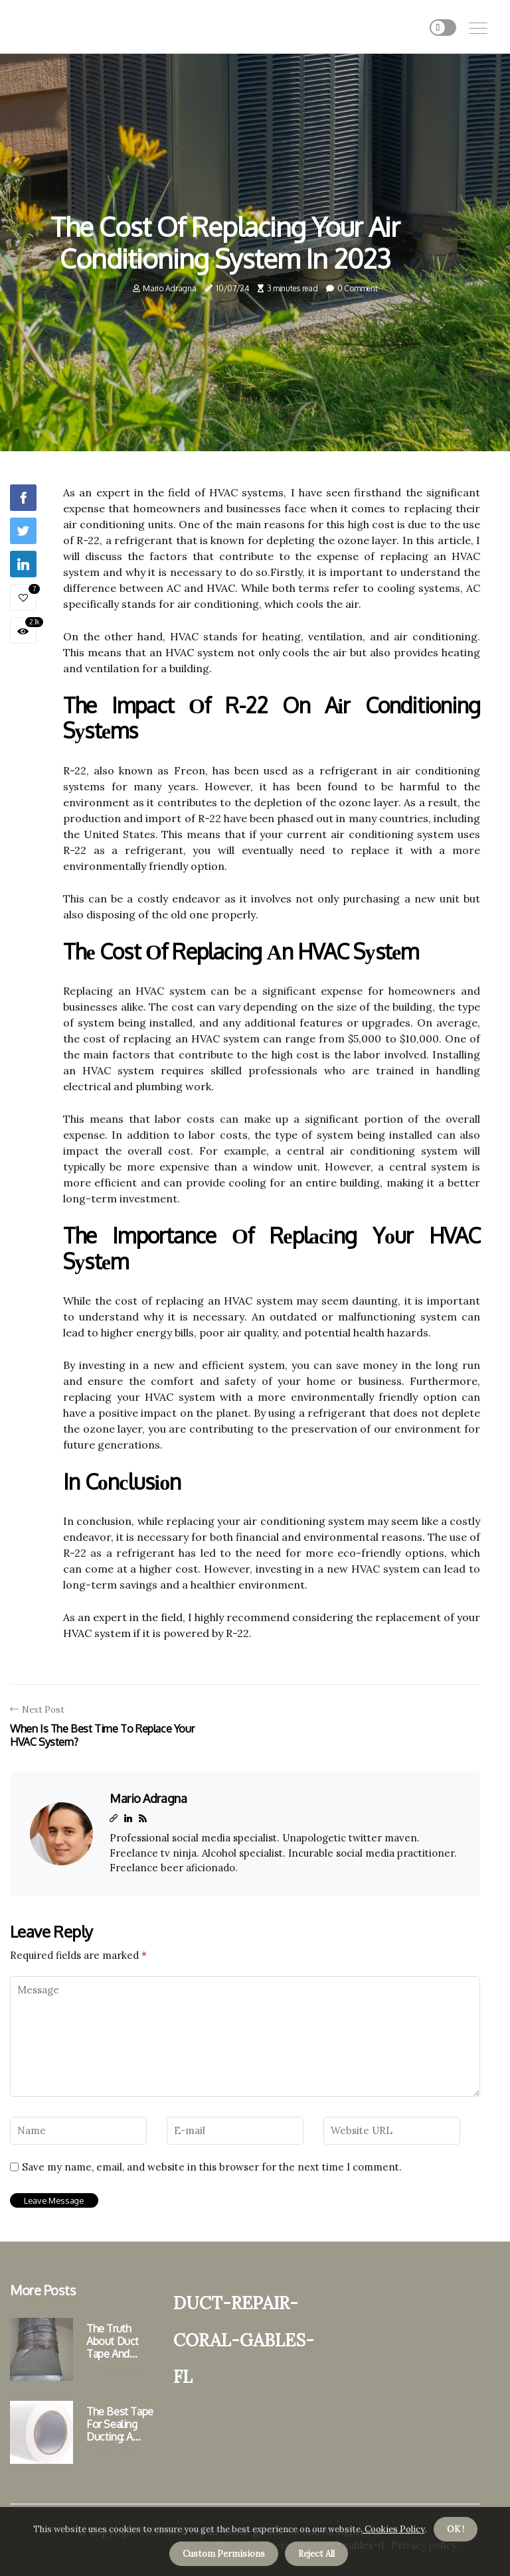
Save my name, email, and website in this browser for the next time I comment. (212, 2167)
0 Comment (357, 288)
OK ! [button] (455, 2529)
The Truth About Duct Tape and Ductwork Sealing (112, 2342)
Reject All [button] (316, 2553)
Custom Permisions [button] (224, 2553)
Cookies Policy (394, 2529)
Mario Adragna (169, 288)
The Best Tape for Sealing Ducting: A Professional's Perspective (119, 2424)
